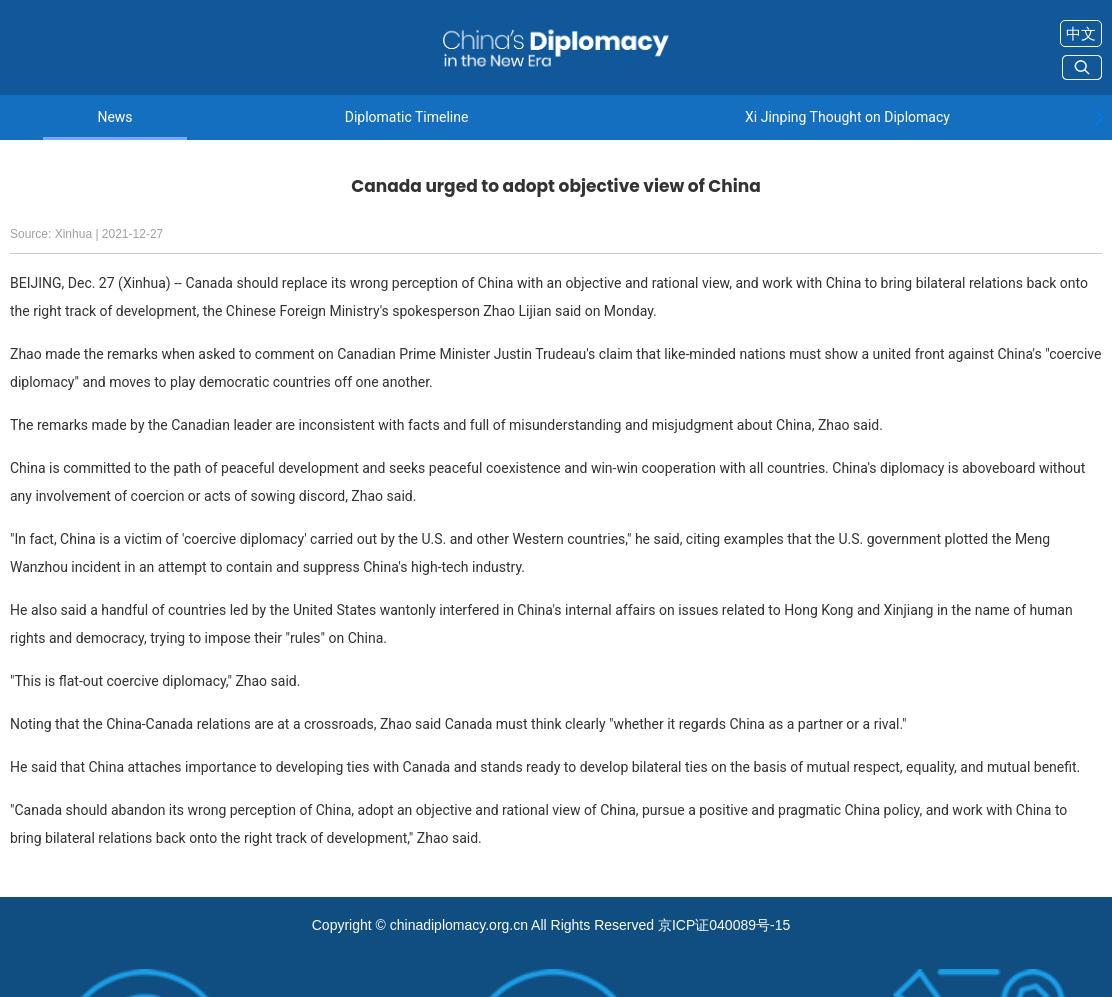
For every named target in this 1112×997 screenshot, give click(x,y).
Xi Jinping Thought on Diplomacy (847, 117)
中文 (1081, 33)
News (114, 117)
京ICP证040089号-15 (724, 925)
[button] (1098, 118)
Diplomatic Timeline (407, 117)
